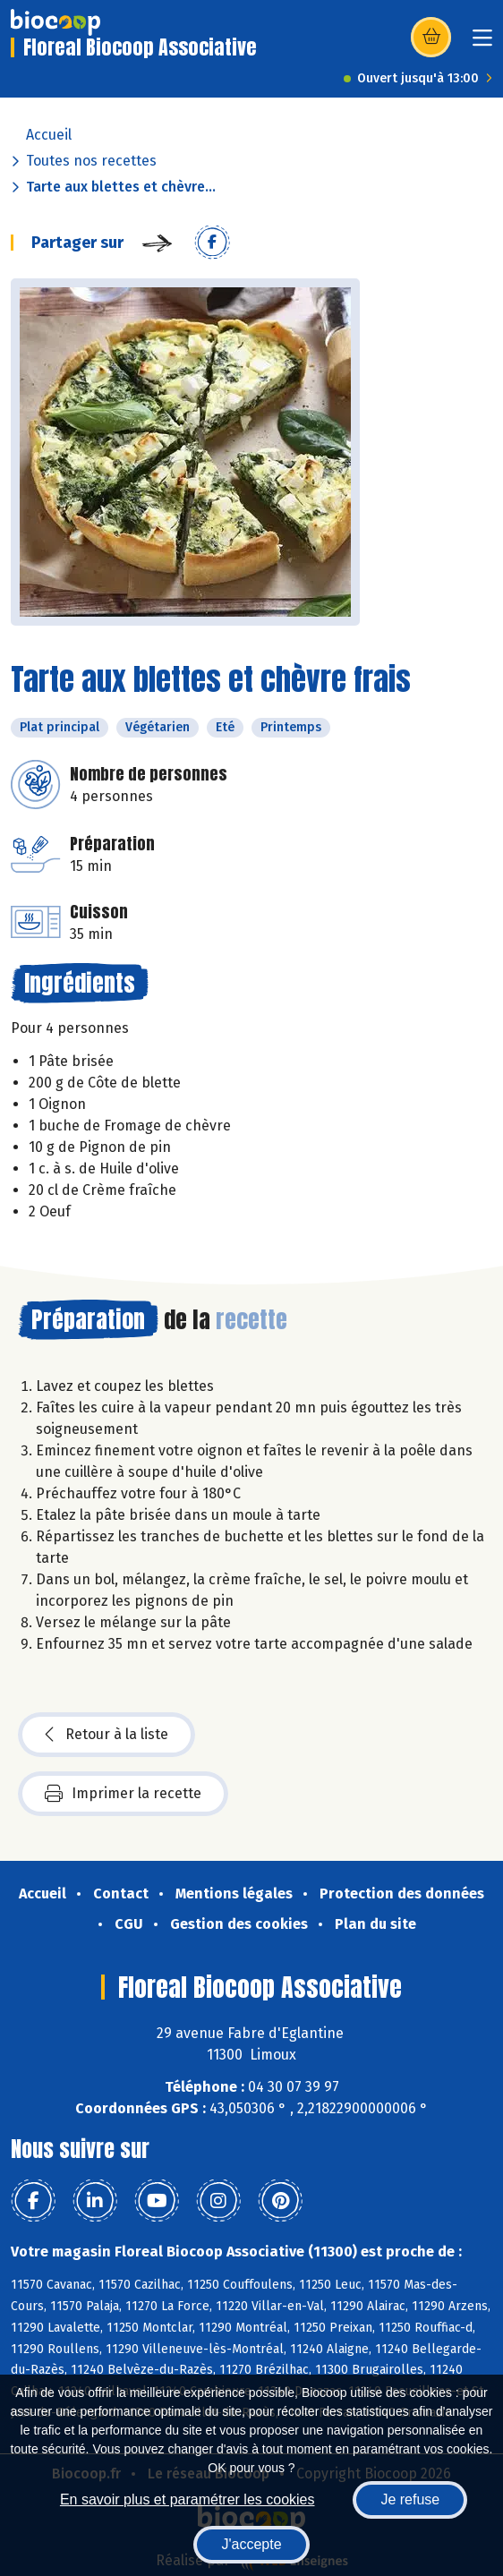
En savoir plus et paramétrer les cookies (187, 2499)
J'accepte (251, 2544)
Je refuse (409, 2499)
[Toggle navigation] (482, 43)
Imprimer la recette (123, 1794)
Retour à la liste (106, 1735)
